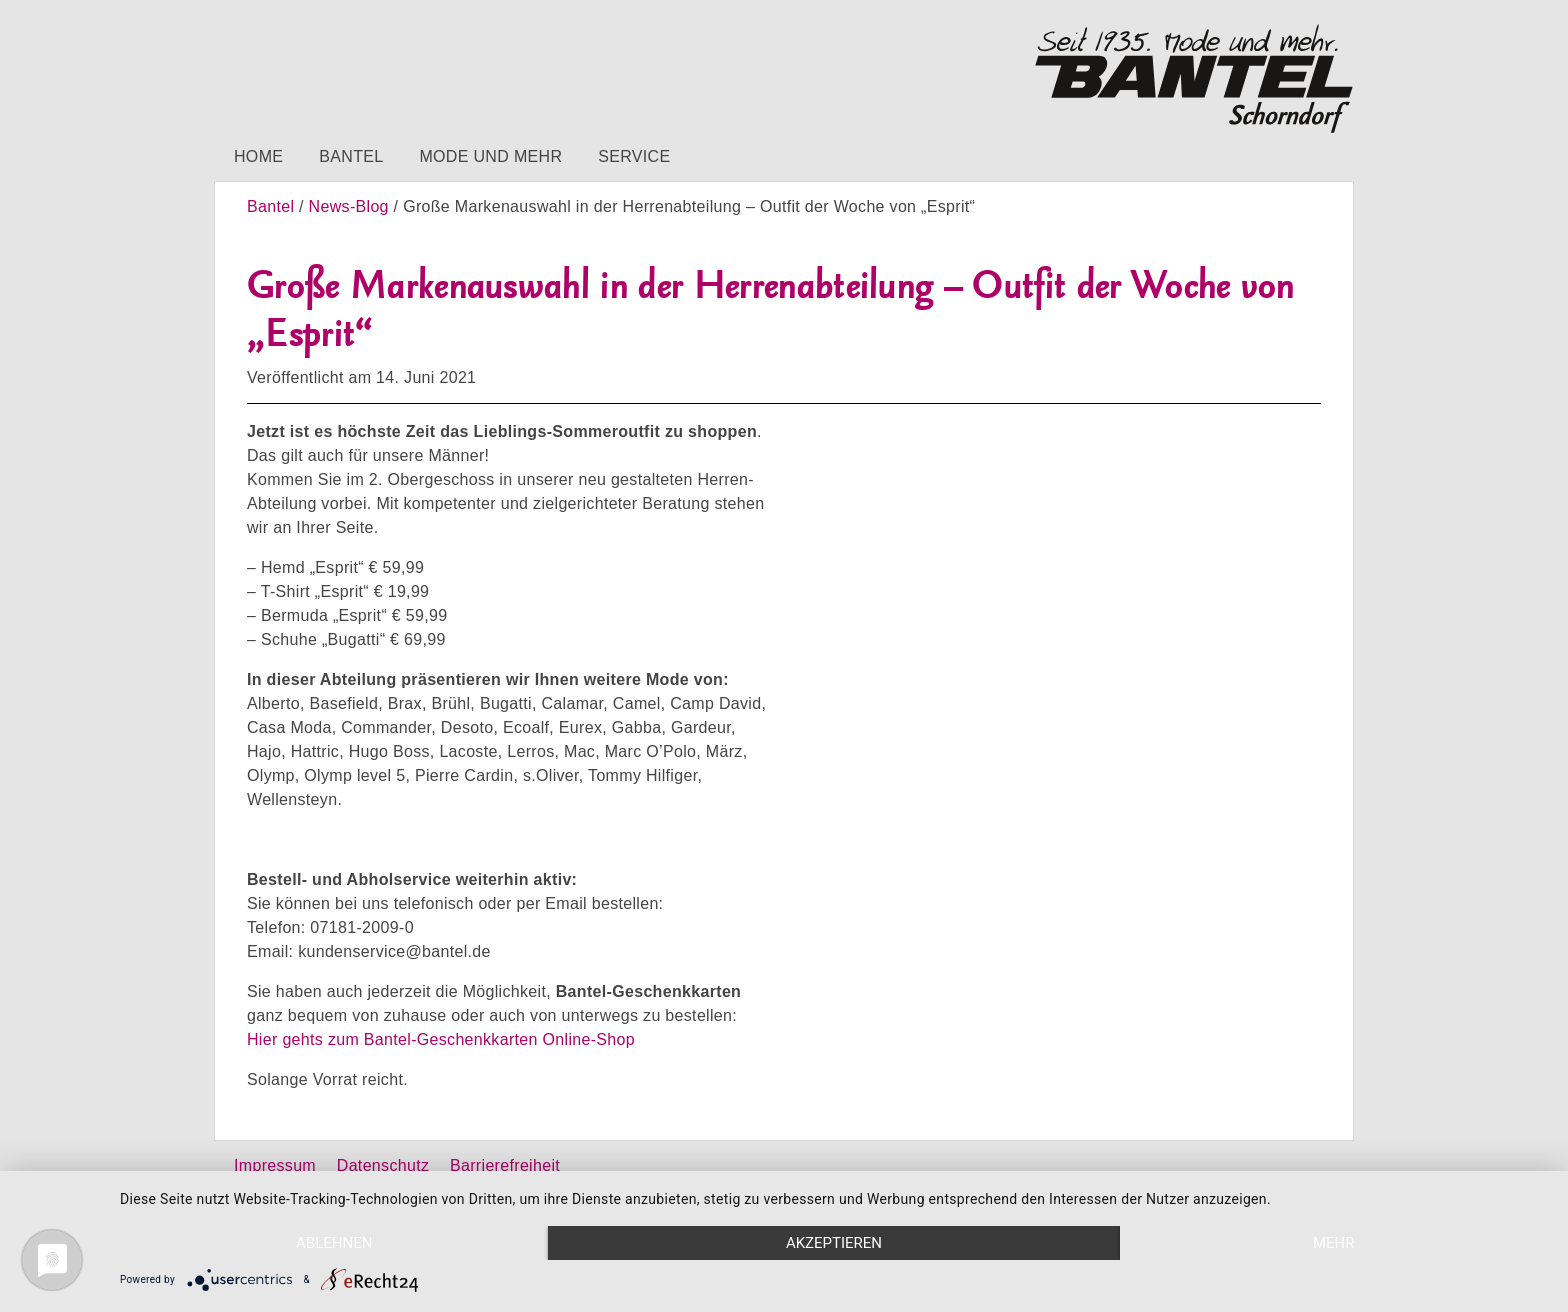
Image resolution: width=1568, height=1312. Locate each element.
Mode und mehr (490, 156)
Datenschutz (383, 1165)
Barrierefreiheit (505, 1165)
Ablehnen (334, 1243)
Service (634, 156)
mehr (1334, 1243)
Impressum (275, 1165)
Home (258, 156)
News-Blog (349, 206)
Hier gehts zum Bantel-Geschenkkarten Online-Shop (441, 1039)
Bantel (351, 156)
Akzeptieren (834, 1243)
